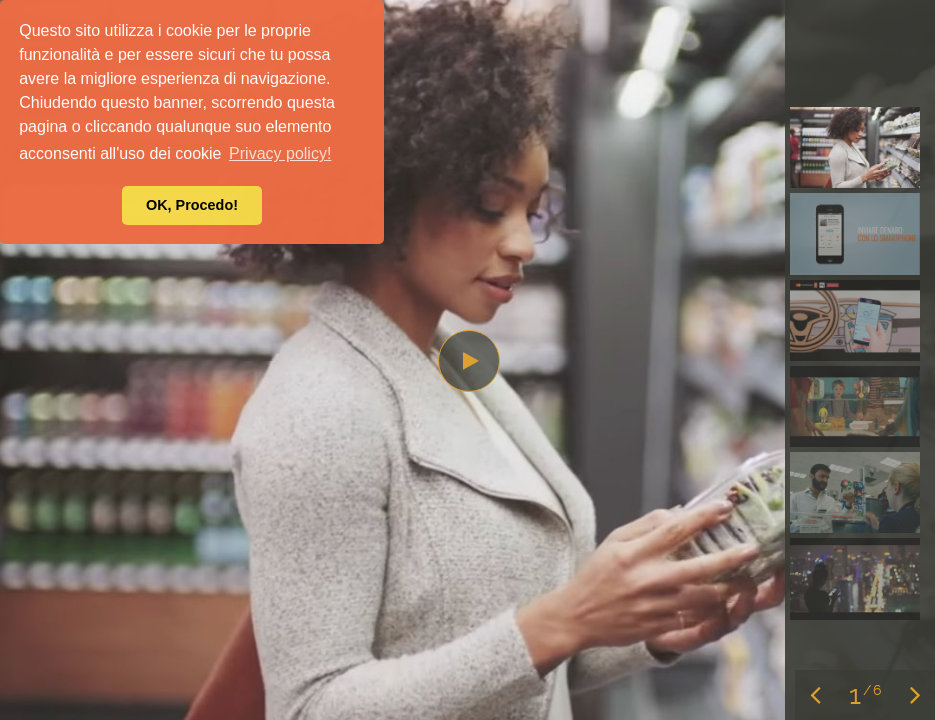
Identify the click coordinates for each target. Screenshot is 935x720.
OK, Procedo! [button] (192, 205)
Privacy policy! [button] (280, 153)
